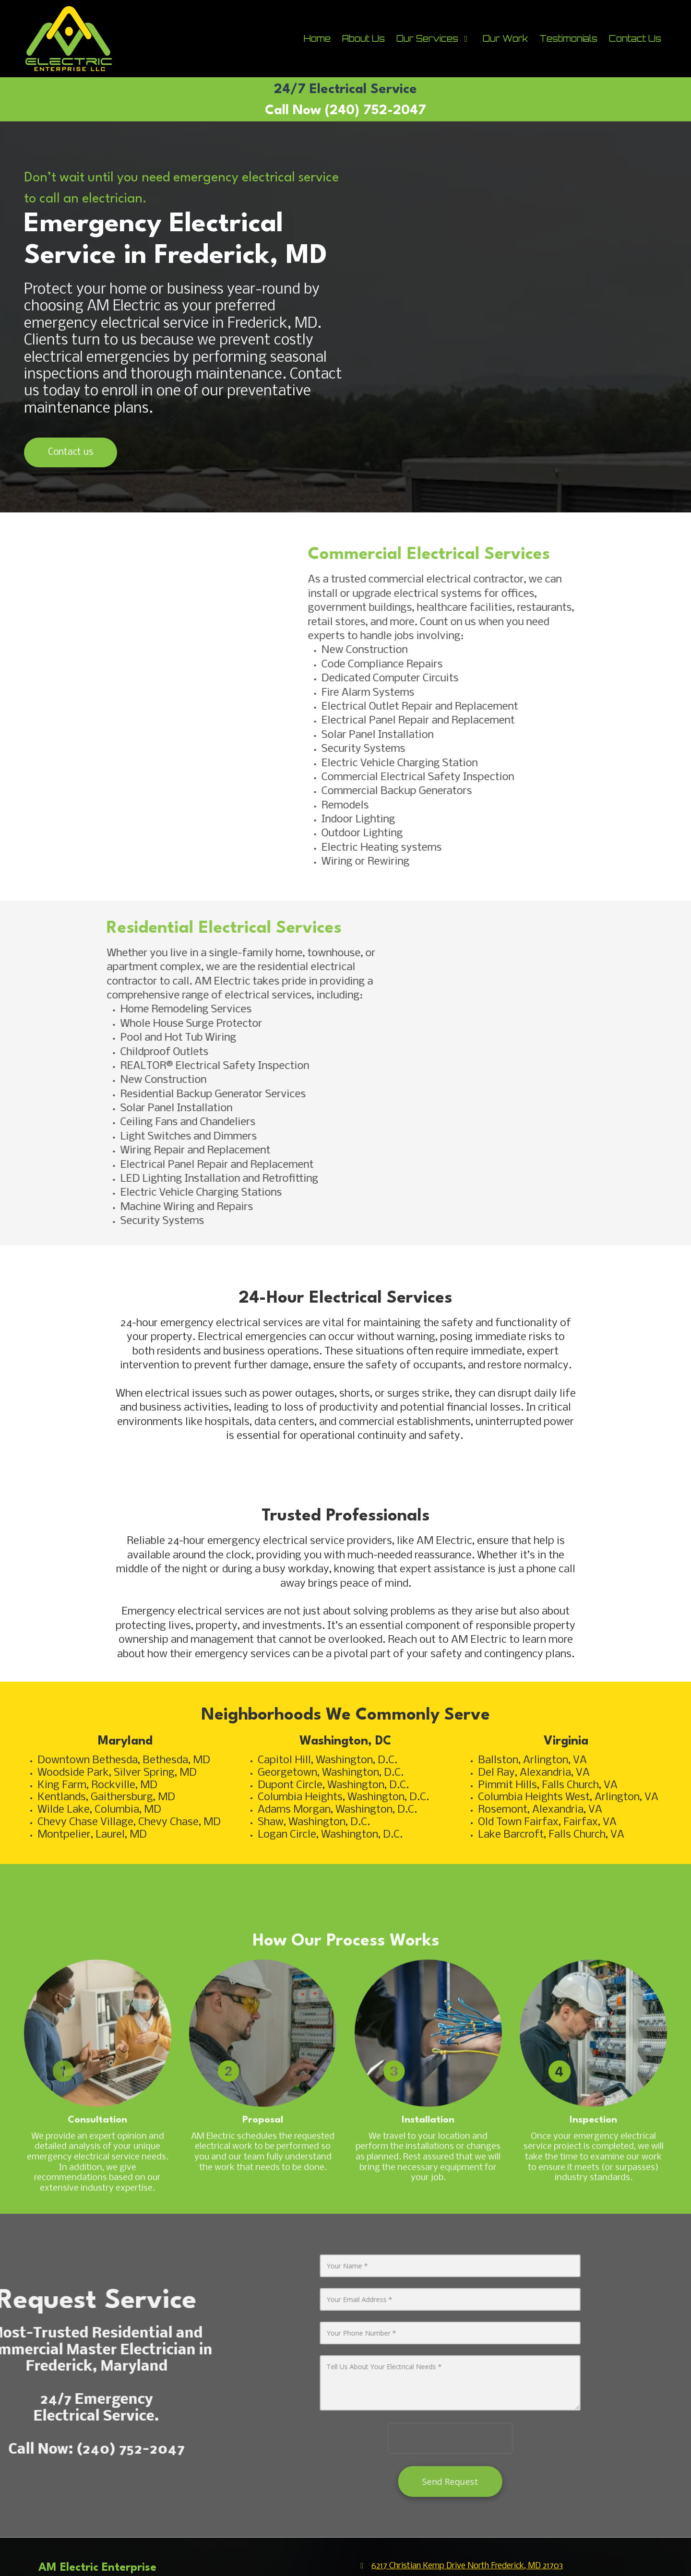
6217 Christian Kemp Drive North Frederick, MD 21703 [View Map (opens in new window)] (467, 2566)
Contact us (70, 452)
